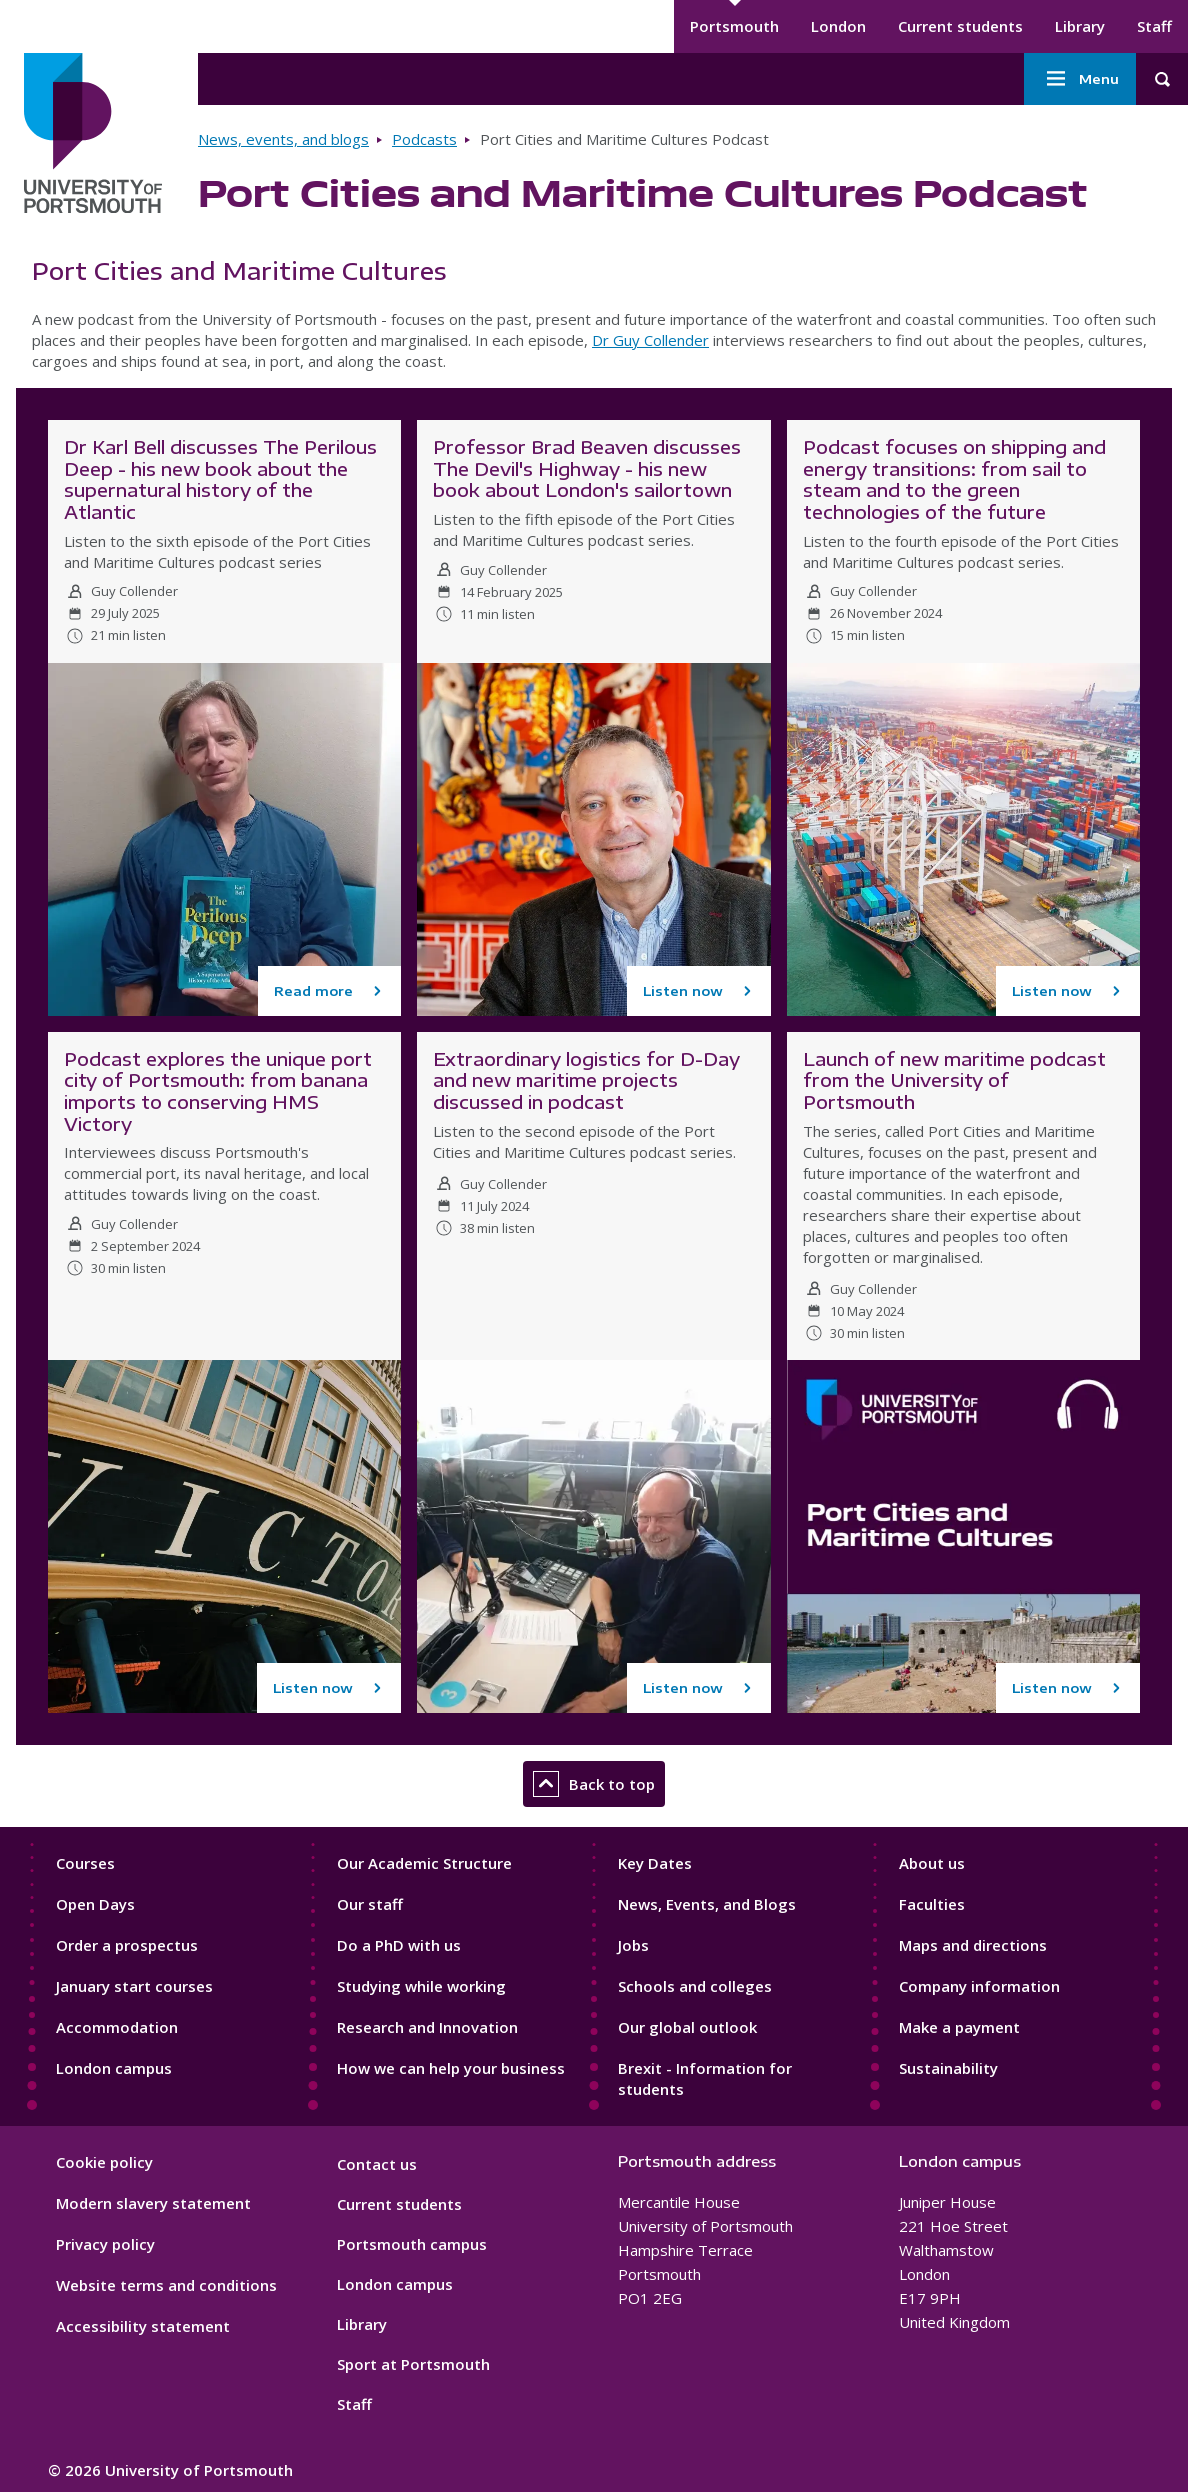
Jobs (633, 1945)
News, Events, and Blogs (707, 1904)
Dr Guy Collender (650, 340)
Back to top (594, 1784)
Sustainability (948, 2068)
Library (1080, 26)
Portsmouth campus (412, 2244)
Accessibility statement (143, 2326)
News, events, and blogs (283, 139)
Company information (979, 1986)
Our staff (370, 1904)
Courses (85, 1863)
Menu (1080, 79)
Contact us (377, 2164)
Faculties (932, 1904)
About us (932, 1863)
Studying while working (421, 1986)
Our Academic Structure (424, 1863)
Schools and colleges (695, 1986)
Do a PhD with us (399, 1945)
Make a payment (959, 2027)
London (838, 26)
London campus (114, 2068)
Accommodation (117, 2027)
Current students (960, 26)
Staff (1154, 26)
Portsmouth (734, 26)
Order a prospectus (127, 1945)
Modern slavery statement (153, 2203)
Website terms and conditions (166, 2285)
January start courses (134, 1986)
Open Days (95, 1904)
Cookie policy (104, 2162)
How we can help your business (451, 2068)
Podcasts (424, 139)
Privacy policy (105, 2244)
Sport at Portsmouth (413, 2364)
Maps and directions (973, 1945)
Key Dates (655, 1863)
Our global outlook (687, 2027)
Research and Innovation (427, 2027)
